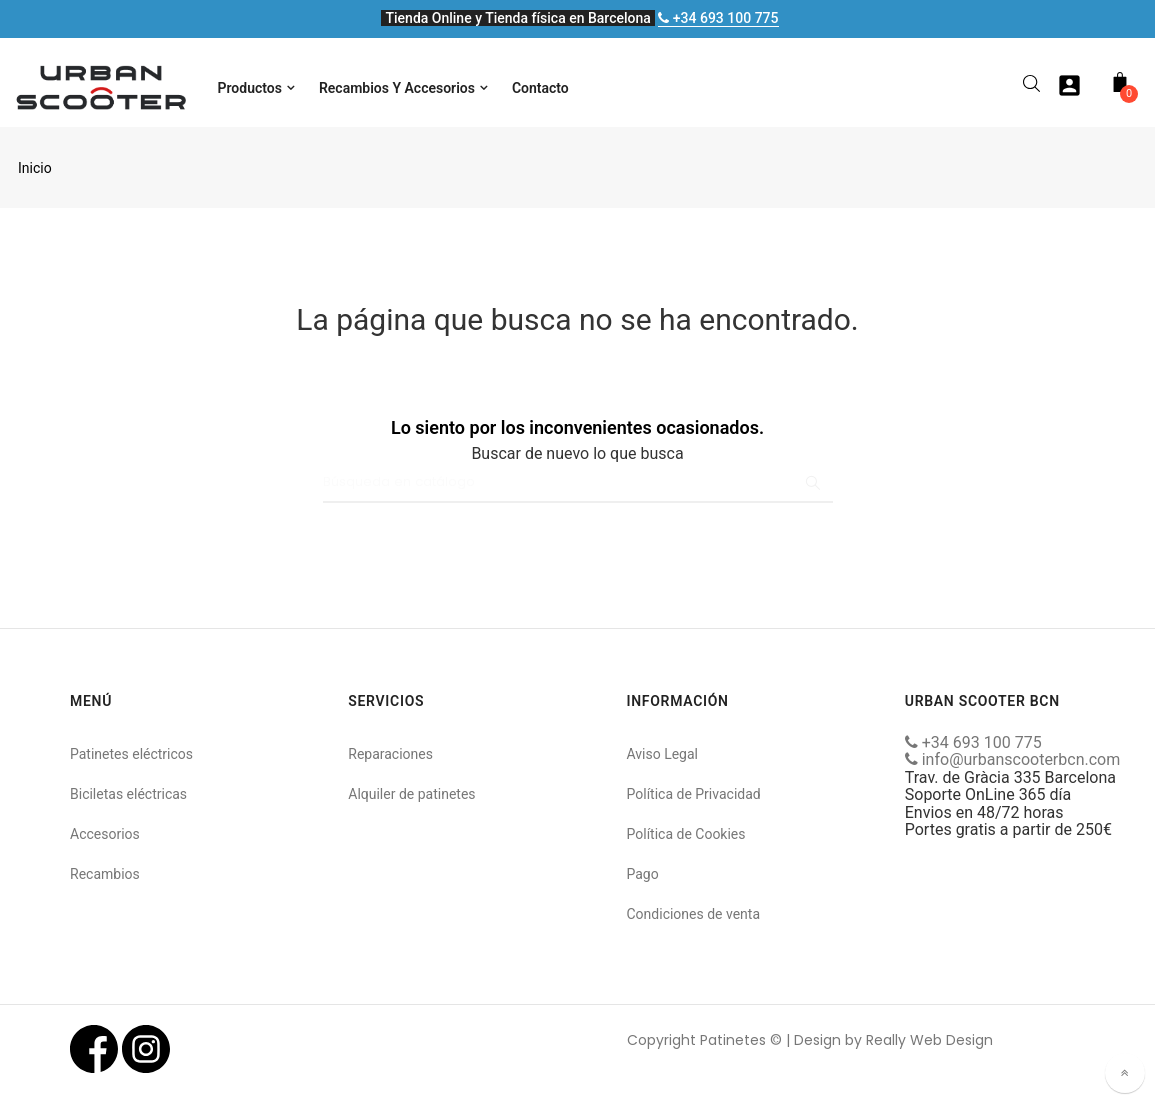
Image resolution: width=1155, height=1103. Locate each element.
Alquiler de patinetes (411, 794)
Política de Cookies (686, 834)
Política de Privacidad (694, 794)
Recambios (105, 874)
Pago (643, 874)
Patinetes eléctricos (131, 754)
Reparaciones (390, 754)
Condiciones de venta (694, 914)
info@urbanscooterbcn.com (1012, 759)
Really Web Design (929, 1040)
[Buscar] (578, 483)
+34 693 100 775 (718, 18)
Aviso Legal (663, 754)
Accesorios (105, 834)
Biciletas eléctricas (128, 794)
